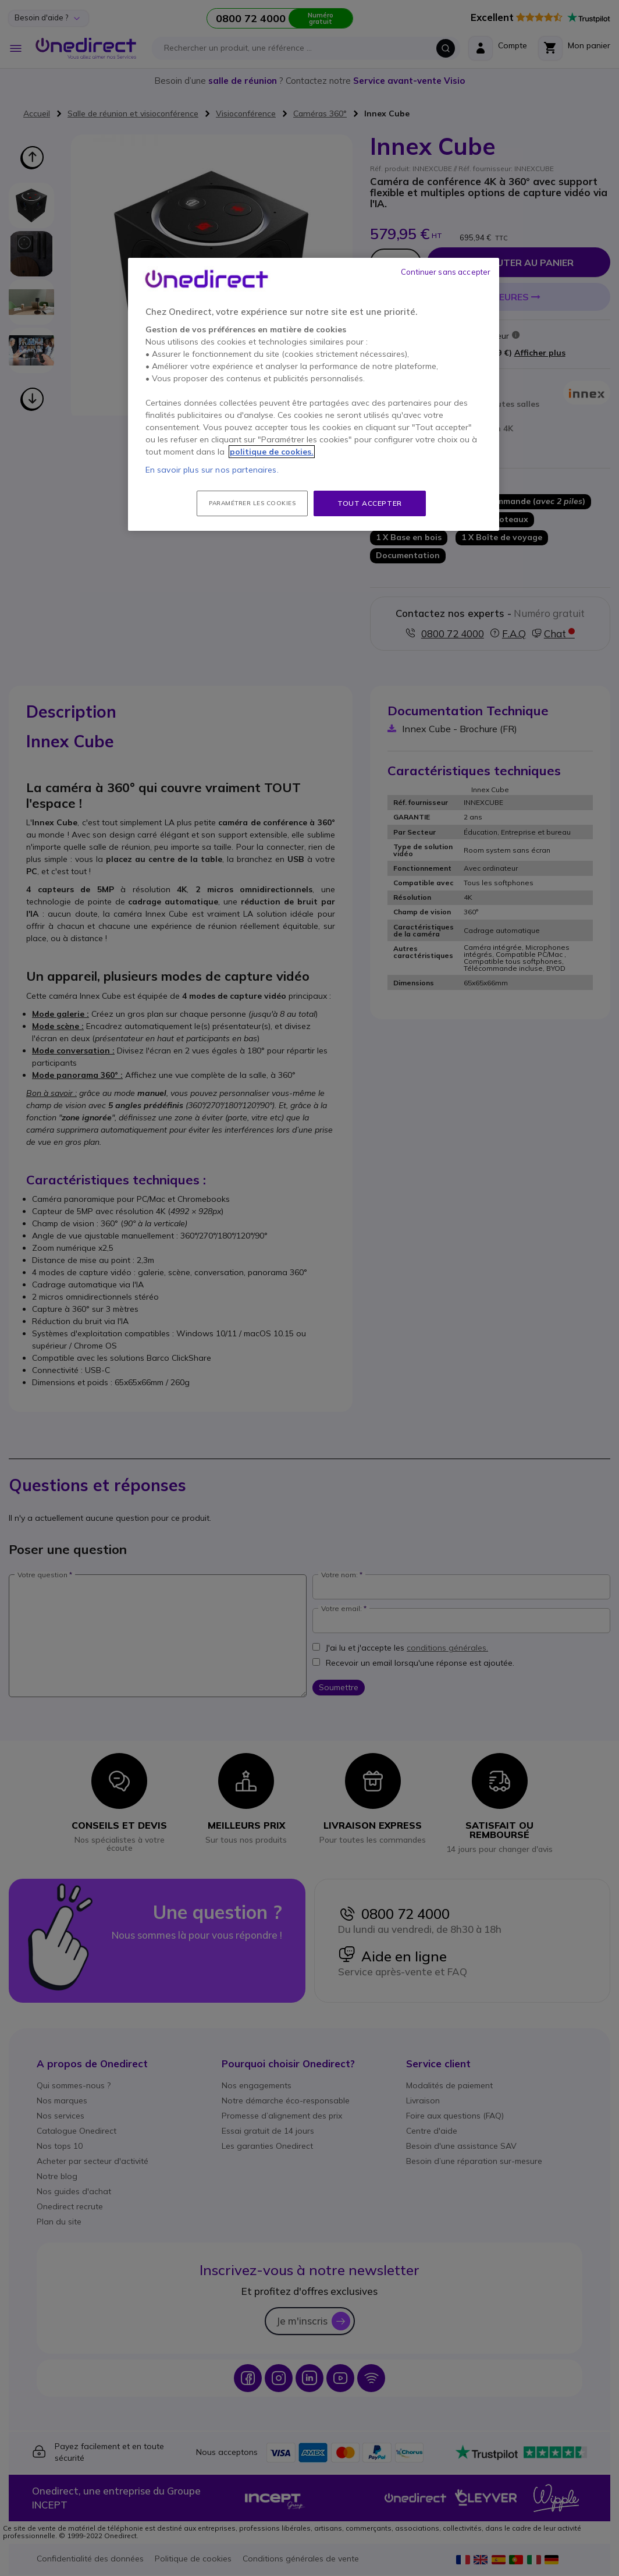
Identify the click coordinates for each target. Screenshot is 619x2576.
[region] (313, 394)
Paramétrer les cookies (252, 503)
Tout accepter (369, 503)
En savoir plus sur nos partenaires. (212, 469)
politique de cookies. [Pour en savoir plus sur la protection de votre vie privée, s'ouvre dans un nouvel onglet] (272, 451)
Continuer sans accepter (445, 271)
